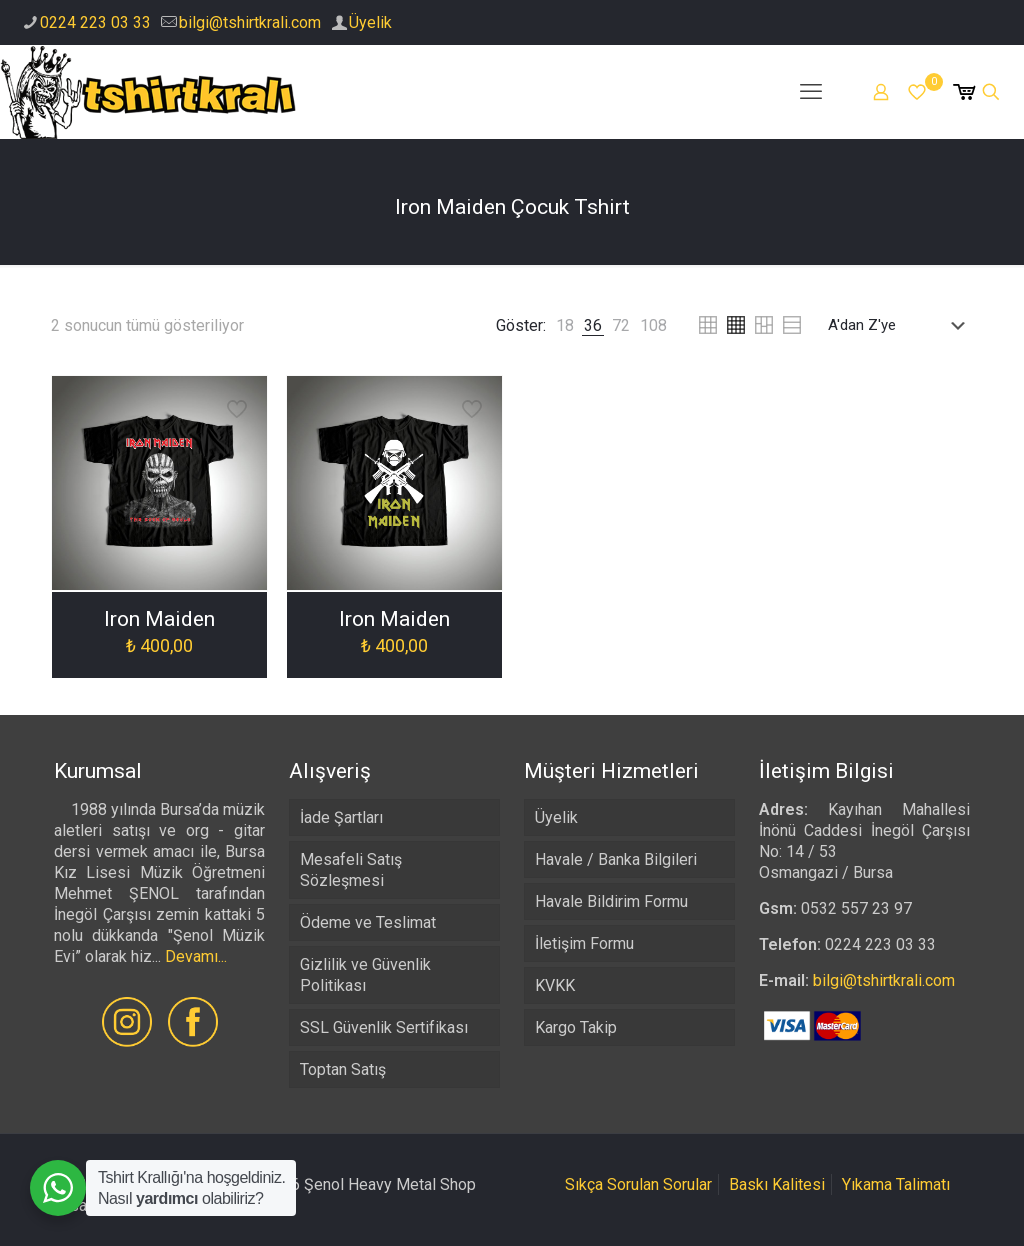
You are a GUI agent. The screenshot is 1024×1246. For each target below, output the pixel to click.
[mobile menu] (811, 92)
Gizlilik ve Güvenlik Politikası (365, 975)
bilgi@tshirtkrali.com (250, 22)
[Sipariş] (900, 325)
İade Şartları (341, 817)
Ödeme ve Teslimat (368, 922)
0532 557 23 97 (856, 908)
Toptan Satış (343, 1069)
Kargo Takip (576, 1027)
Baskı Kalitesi (777, 1184)
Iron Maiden (159, 619)
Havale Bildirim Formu (611, 901)
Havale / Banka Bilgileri (616, 859)
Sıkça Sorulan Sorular (638, 1184)
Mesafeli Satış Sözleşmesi (351, 870)
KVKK (555, 985)
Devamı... (196, 956)
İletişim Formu (584, 943)
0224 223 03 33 (95, 22)
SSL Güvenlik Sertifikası (384, 1027)
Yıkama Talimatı (896, 1184)
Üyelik (370, 22)
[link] (565, 325)
